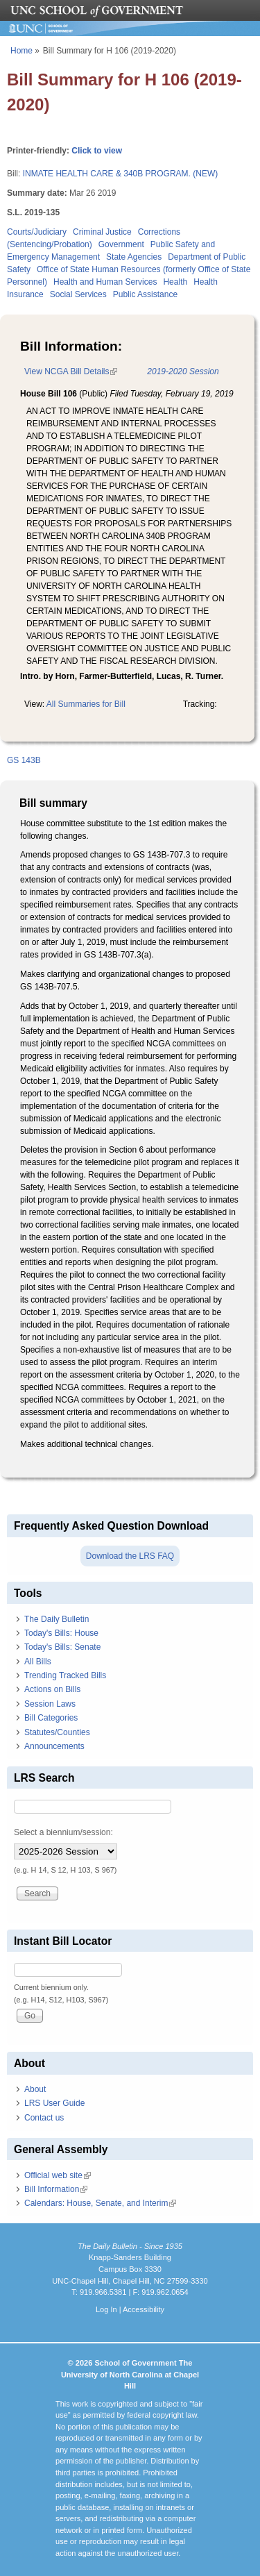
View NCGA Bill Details (70, 371)
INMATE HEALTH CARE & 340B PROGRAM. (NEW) (120, 173)
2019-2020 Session (182, 371)
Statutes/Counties (57, 1732)
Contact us (44, 2118)
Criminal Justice (102, 232)
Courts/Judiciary (37, 232)
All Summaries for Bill (85, 704)
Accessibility (143, 2309)
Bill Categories (51, 1718)
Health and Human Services (105, 282)
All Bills (37, 1661)
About (35, 2089)
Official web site (57, 2175)
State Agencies (134, 257)
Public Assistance (145, 294)
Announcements (54, 1746)
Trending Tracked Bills (65, 1675)
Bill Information (55, 2189)
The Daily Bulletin (56, 1619)
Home (21, 51)
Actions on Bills (52, 1689)
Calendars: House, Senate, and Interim (100, 2203)
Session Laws (50, 1704)
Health (175, 282)
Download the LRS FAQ (130, 1556)
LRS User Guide (54, 2103)
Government (121, 244)
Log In (106, 2309)
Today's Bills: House (61, 1633)
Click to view (96, 151)
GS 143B (24, 760)
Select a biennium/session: (63, 1832)
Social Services (78, 294)
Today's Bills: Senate (62, 1647)
